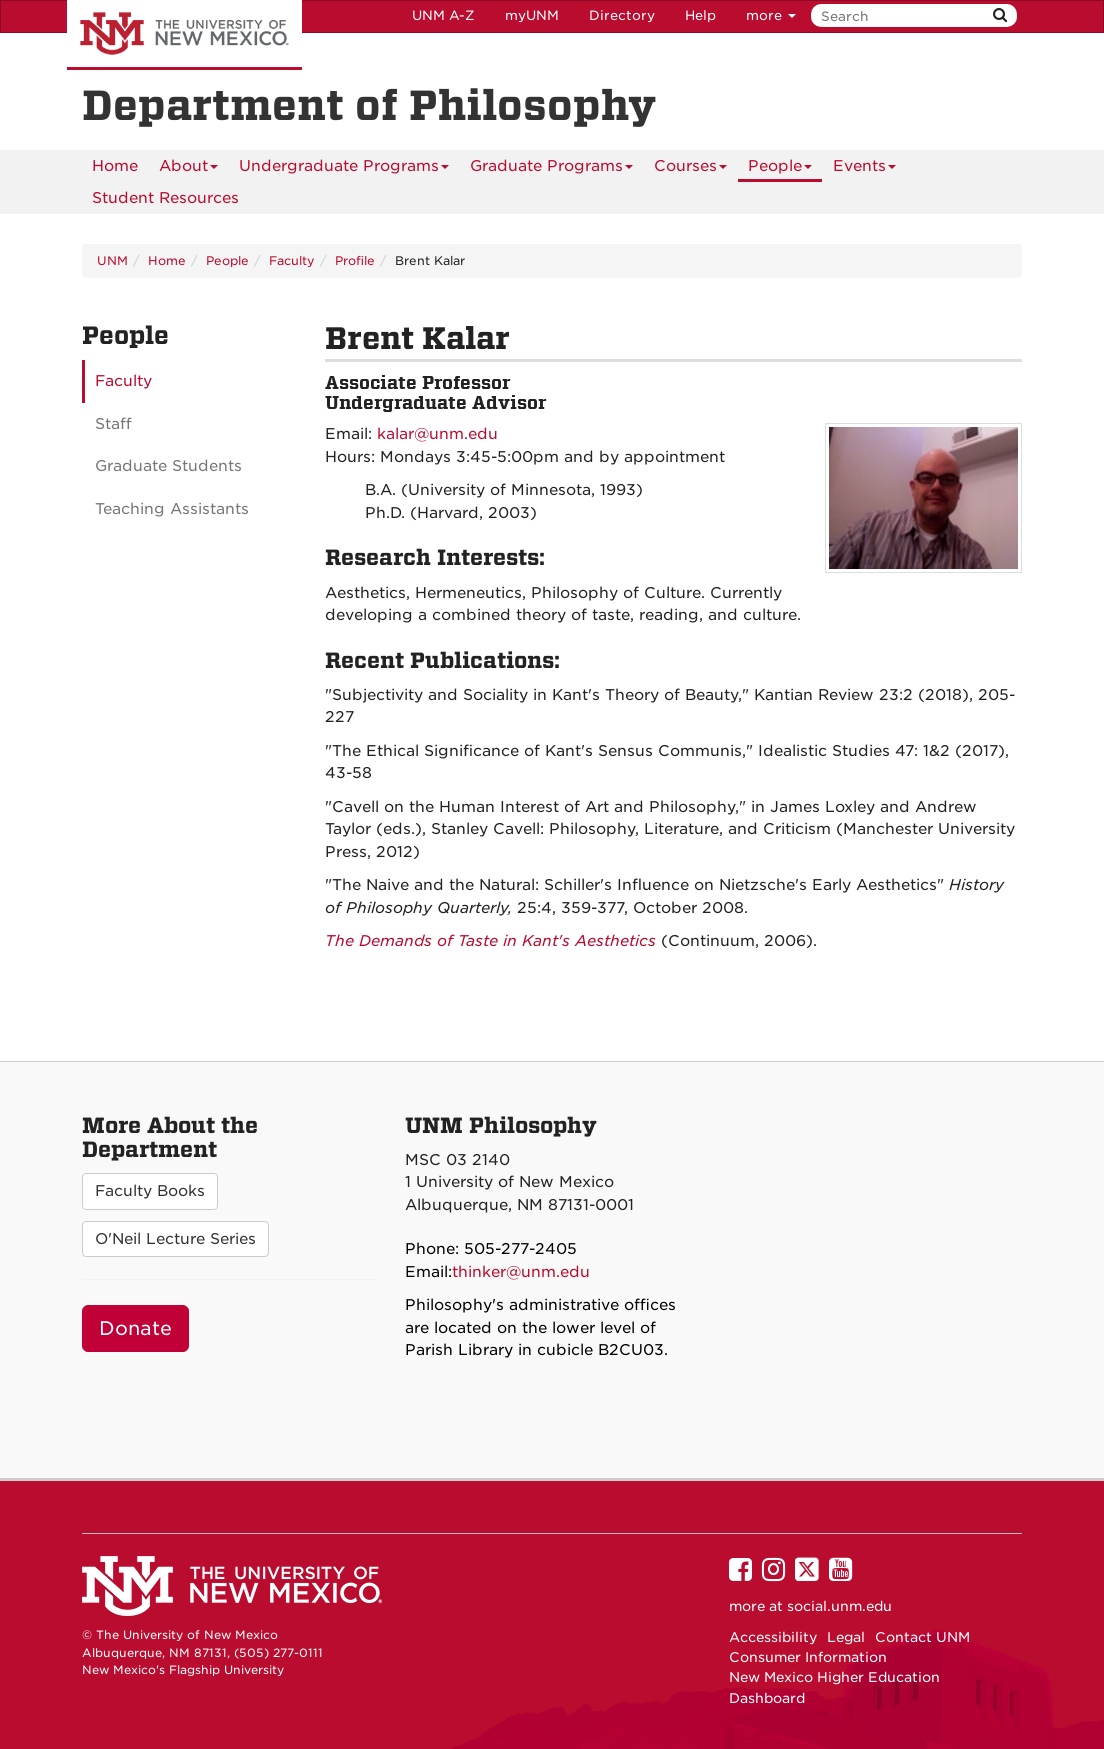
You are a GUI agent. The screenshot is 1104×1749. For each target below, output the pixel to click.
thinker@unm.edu (521, 1272)
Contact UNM (922, 1637)
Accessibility (773, 1637)
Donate (135, 1328)
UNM (112, 260)
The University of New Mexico (184, 35)
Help (700, 15)
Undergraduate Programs (344, 169)
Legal (846, 1637)
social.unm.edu (839, 1606)
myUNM (532, 15)
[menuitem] (115, 166)
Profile (355, 260)
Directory (622, 15)
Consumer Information (808, 1657)
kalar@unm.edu (437, 434)
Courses (690, 169)
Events (864, 169)
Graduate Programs (551, 169)
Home (115, 166)
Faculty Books (150, 1191)
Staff (113, 424)
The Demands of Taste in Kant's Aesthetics (490, 941)
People (780, 169)
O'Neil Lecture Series (175, 1239)
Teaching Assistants (172, 509)
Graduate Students (168, 466)
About (188, 169)
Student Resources (165, 198)
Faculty (292, 260)
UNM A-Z (443, 15)
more (771, 15)
